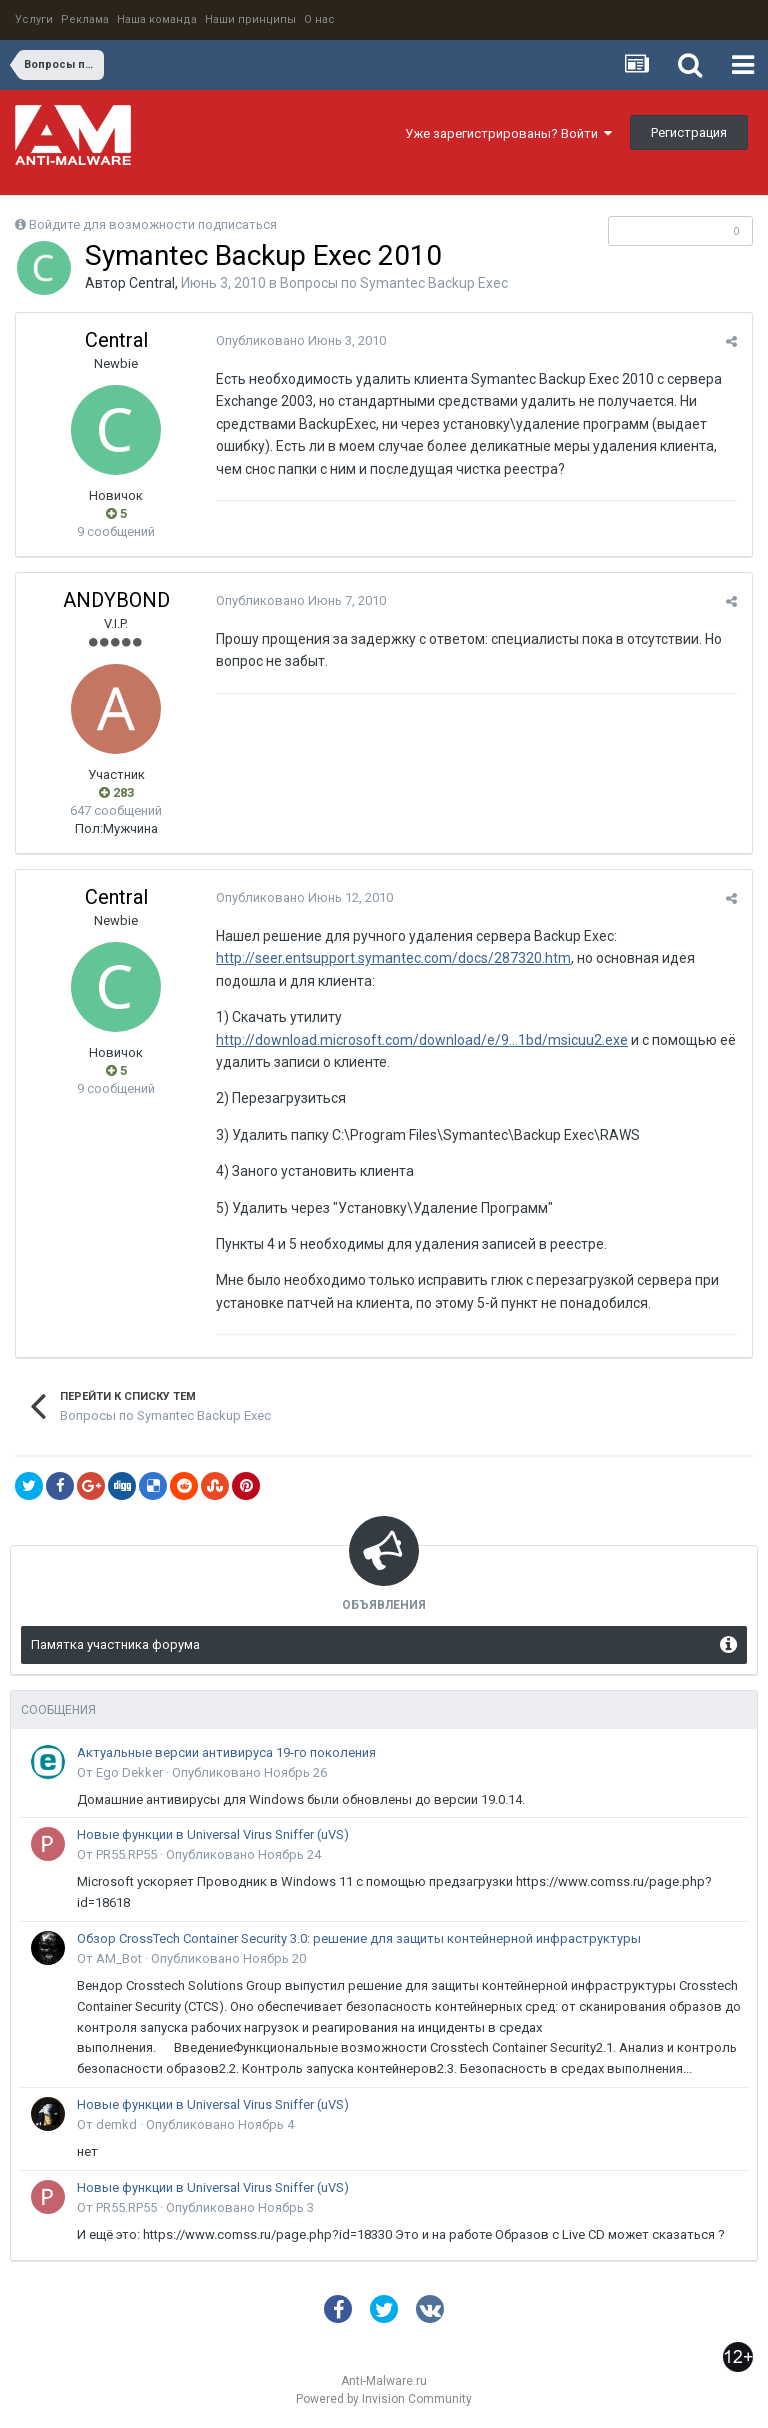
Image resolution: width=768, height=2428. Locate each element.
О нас (319, 19)
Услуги (34, 19)
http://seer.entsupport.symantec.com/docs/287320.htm (393, 958)
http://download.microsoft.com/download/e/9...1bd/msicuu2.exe (422, 1040)
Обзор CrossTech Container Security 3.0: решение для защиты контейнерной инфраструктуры (359, 1938)
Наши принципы (250, 19)
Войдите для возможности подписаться (153, 224)
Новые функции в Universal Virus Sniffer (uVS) (213, 1834)
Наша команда (157, 19)
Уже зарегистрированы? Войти (508, 133)
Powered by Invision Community (384, 2399)
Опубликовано (301, 340)
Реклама (85, 19)
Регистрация (689, 132)
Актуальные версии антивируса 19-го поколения (226, 1752)
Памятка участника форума (115, 1644)
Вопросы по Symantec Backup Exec (394, 283)
